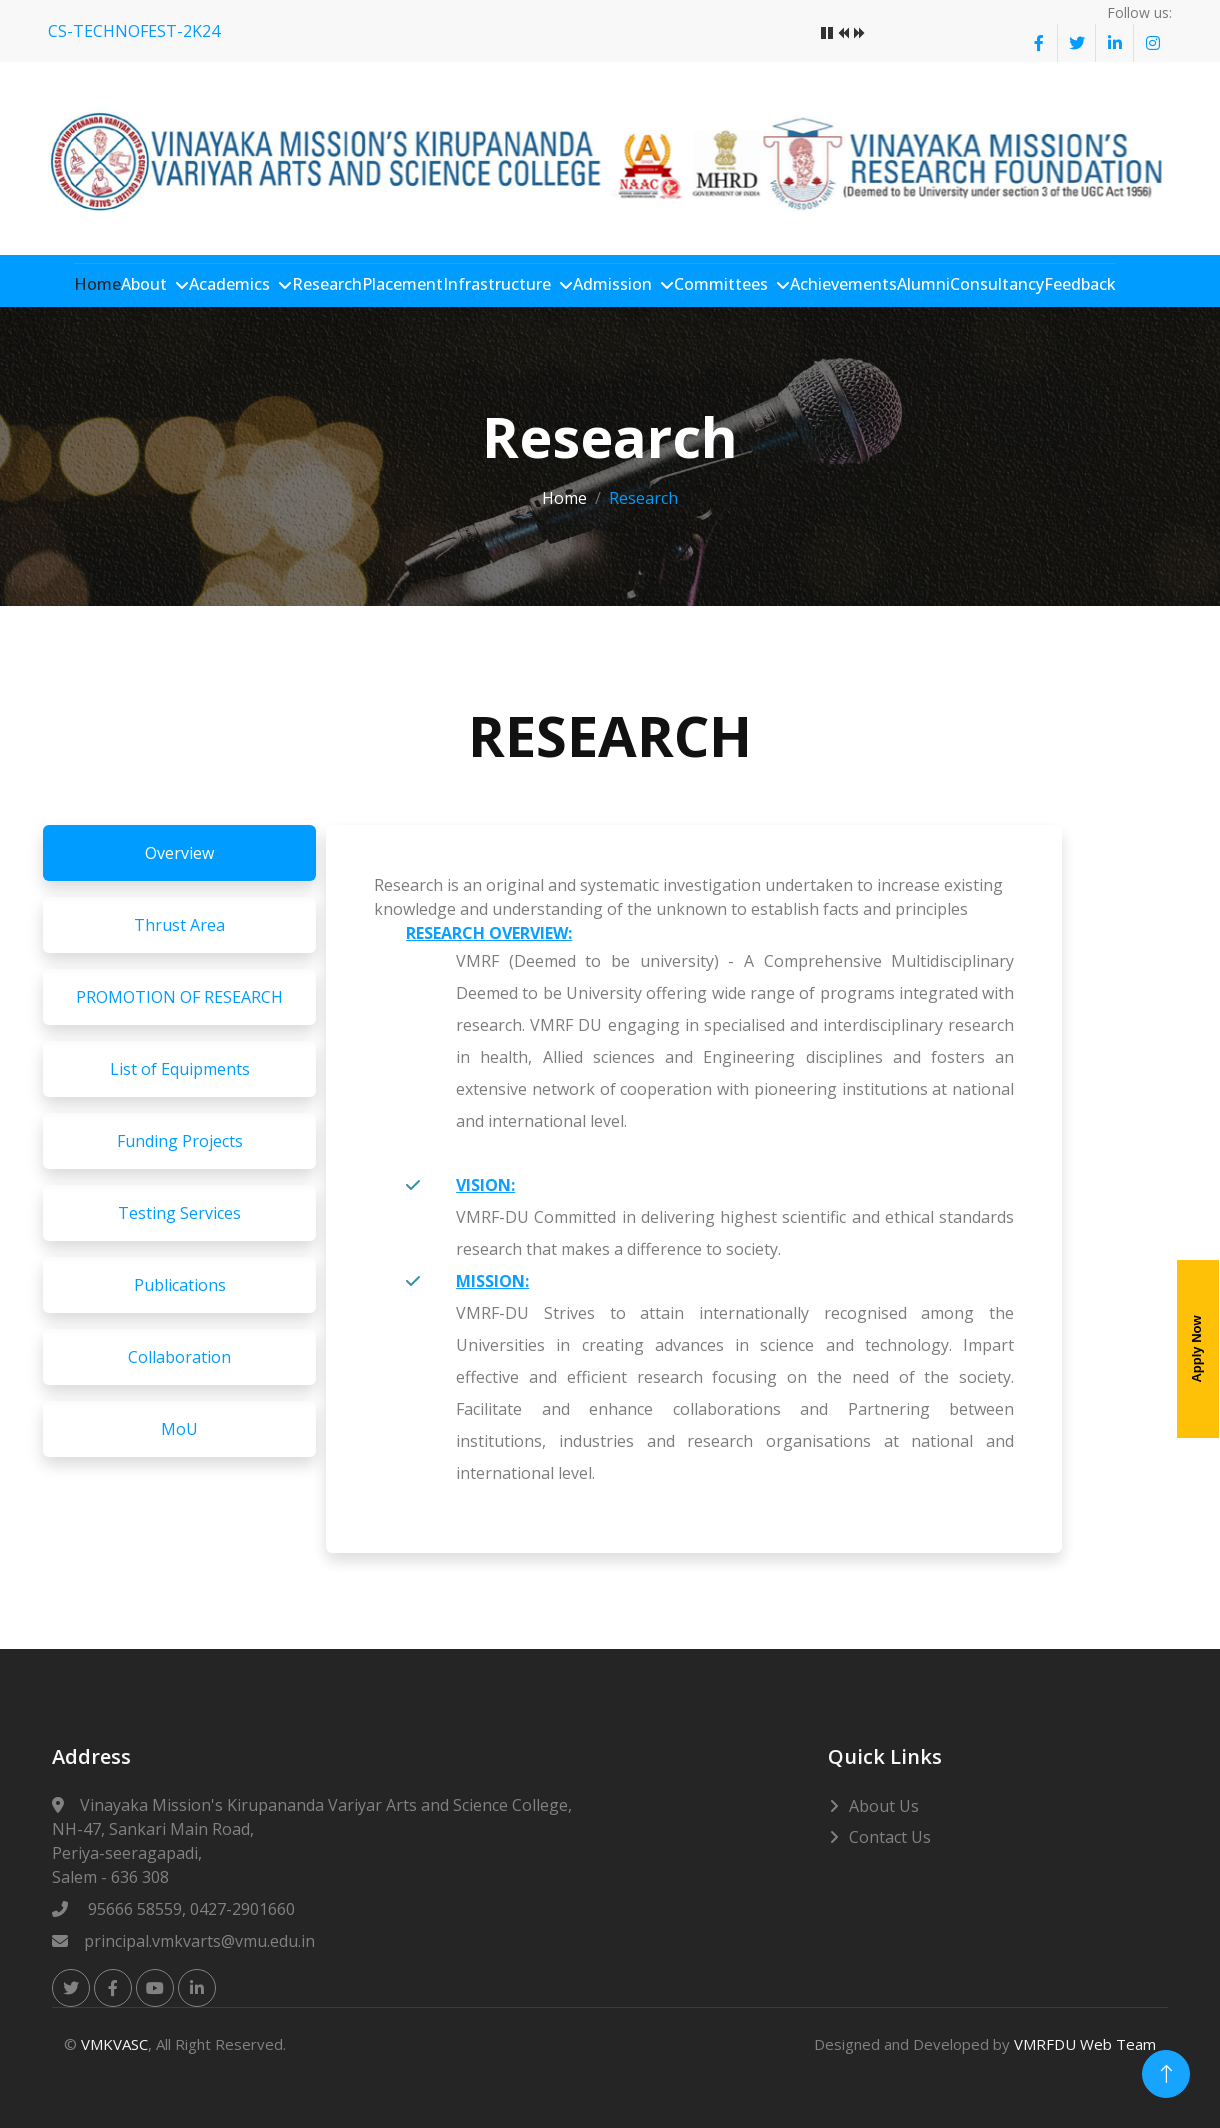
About (146, 284)
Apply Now (1196, 1349)
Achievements (845, 284)
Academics (231, 284)
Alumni (925, 284)
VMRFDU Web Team (1085, 2043)
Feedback (1082, 284)
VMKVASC (114, 2043)
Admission (614, 284)
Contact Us (890, 1836)
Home (99, 284)
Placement (404, 284)
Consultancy (999, 284)
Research (329, 284)
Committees (723, 284)
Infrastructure (499, 284)
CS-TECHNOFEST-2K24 (134, 31)
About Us (884, 1805)
